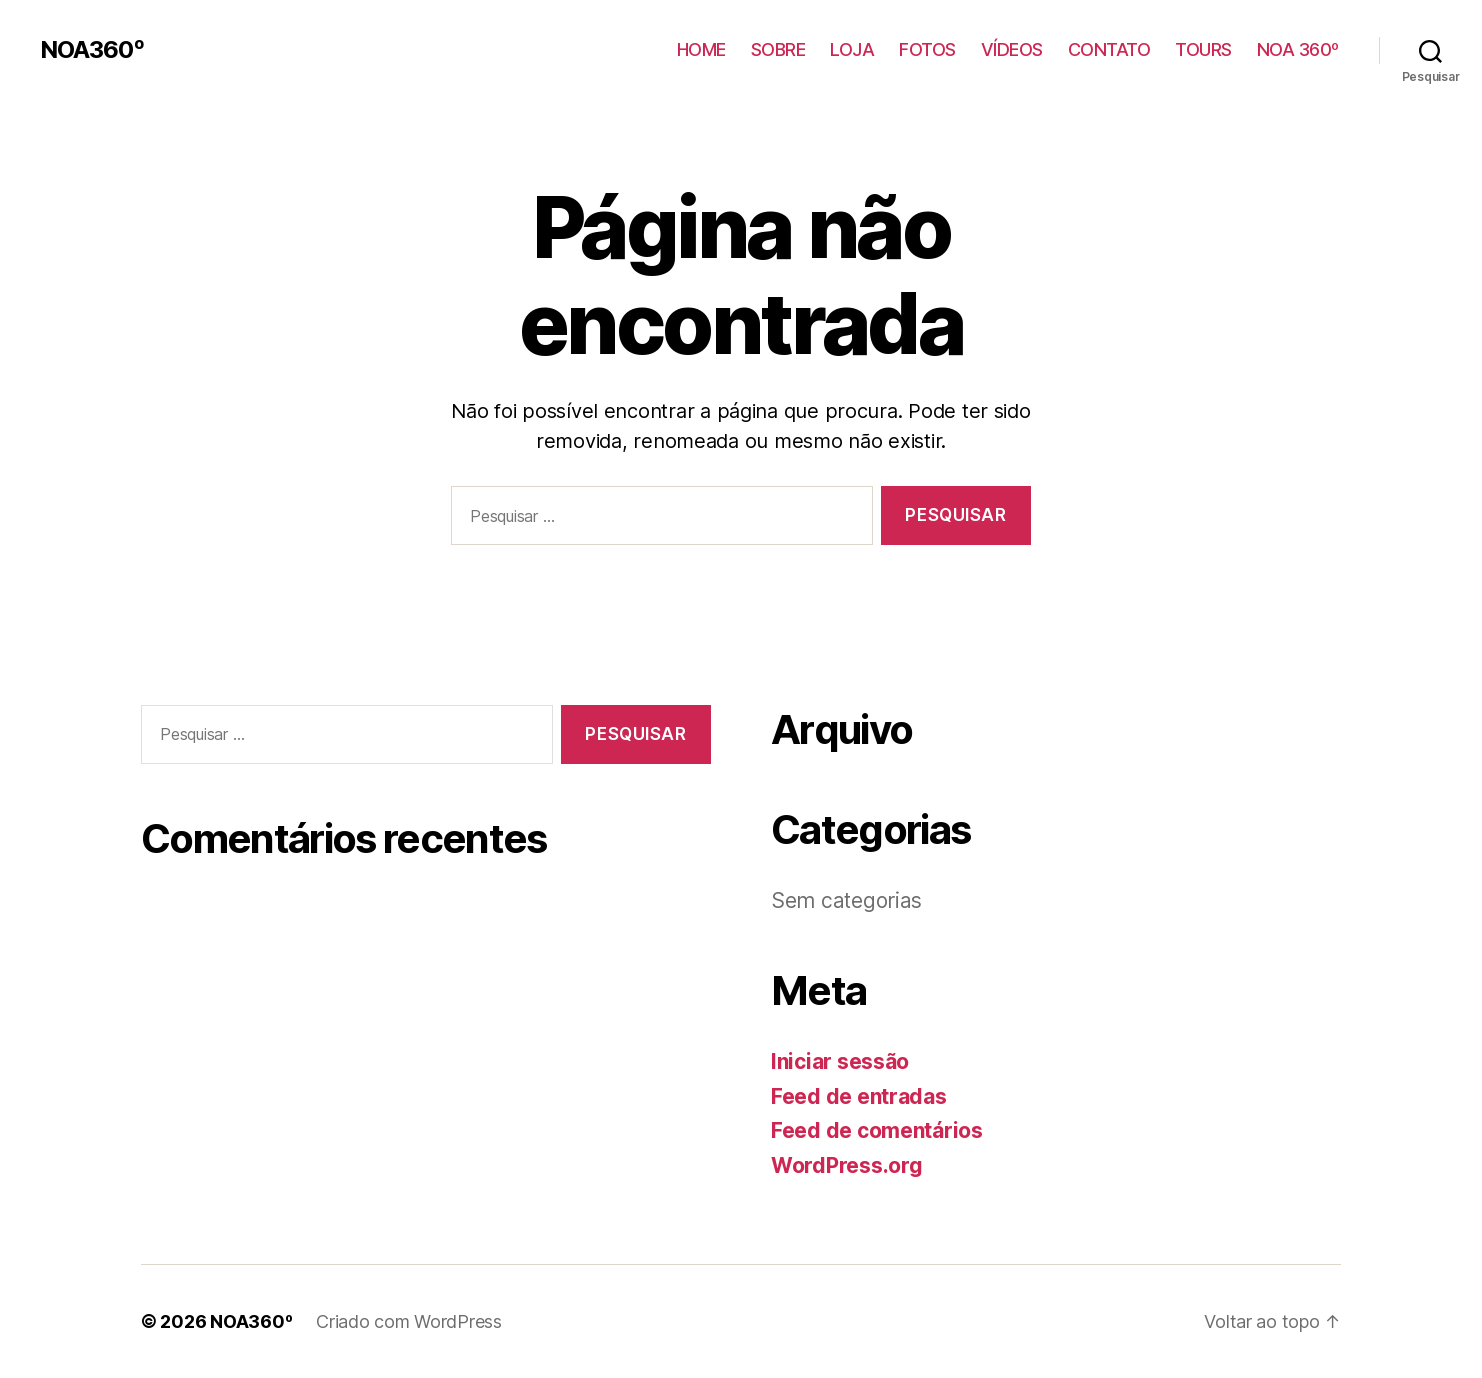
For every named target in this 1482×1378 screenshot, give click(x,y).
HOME (701, 49)
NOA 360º (1298, 49)
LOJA (852, 49)
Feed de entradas (859, 1096)
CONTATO (1109, 49)
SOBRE (778, 49)
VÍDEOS (1012, 49)
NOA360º (92, 50)
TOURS (1203, 49)
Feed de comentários (877, 1130)
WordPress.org (847, 1165)
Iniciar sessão (840, 1061)
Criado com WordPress (409, 1321)
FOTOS (927, 49)
